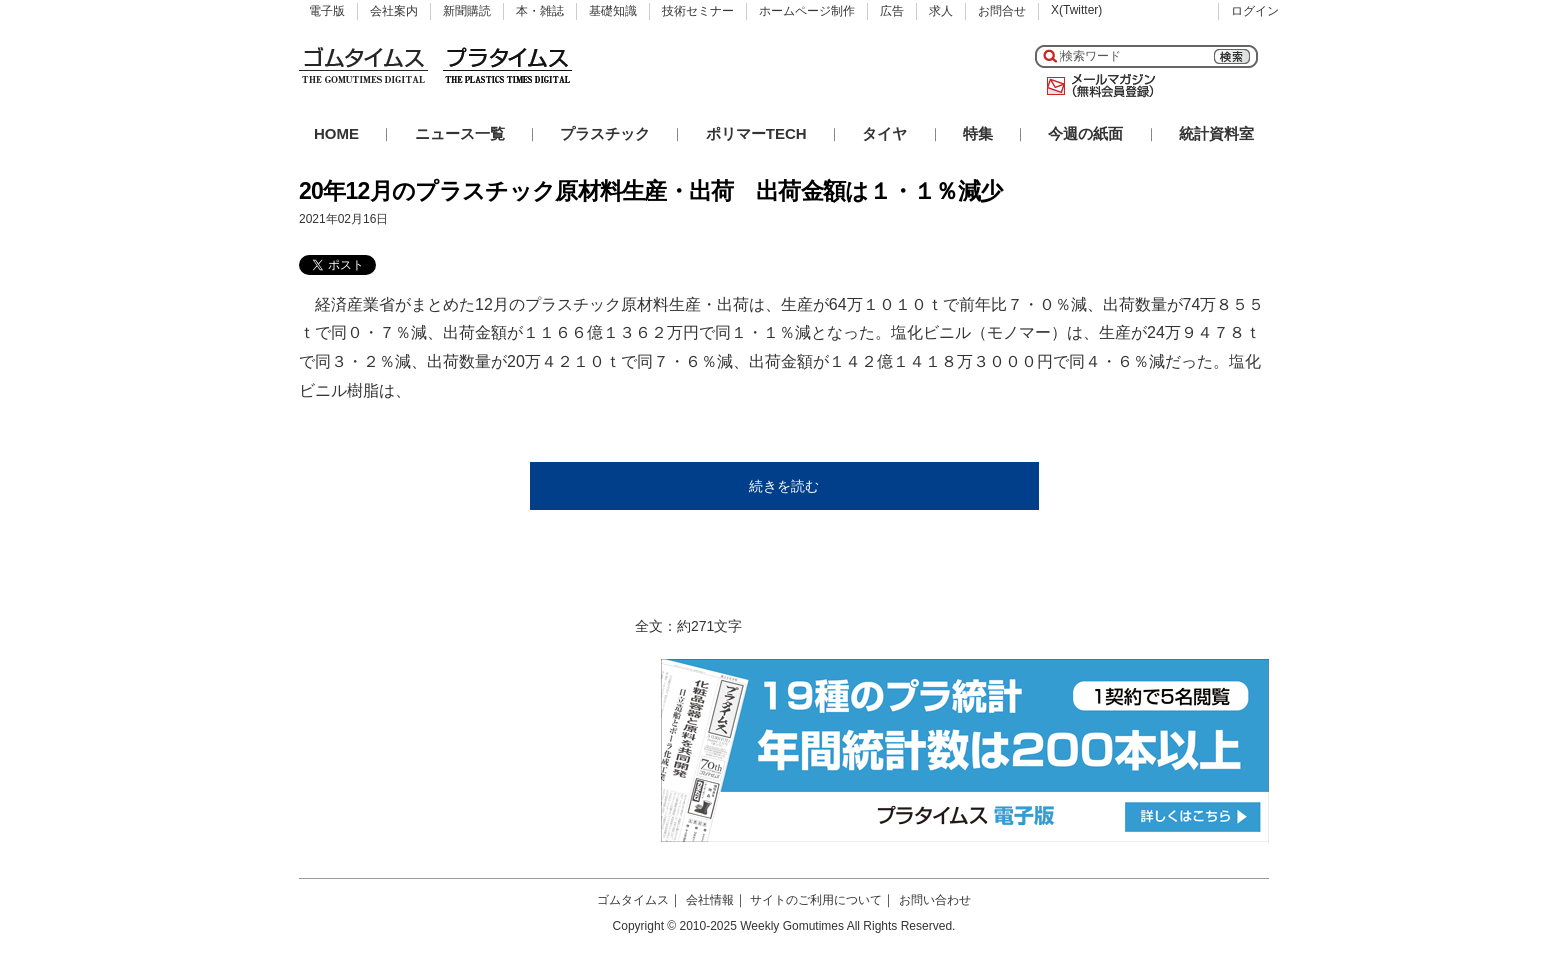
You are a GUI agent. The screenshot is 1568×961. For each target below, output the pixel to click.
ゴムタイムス (633, 900)
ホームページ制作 (807, 11)
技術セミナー (698, 11)
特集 (978, 133)
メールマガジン (1097, 86)
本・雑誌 (540, 11)
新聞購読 (467, 11)
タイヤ (884, 133)
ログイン (1255, 11)
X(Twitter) (1076, 10)
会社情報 (710, 900)
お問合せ (1002, 11)
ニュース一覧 (460, 133)
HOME (336, 133)
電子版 (327, 11)
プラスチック (605, 133)
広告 (892, 11)
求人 (941, 11)
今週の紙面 (1085, 133)
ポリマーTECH (756, 133)
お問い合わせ (935, 900)
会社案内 (394, 11)
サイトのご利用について (816, 900)
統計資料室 (1216, 133)
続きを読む (784, 486)
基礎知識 (613, 11)
